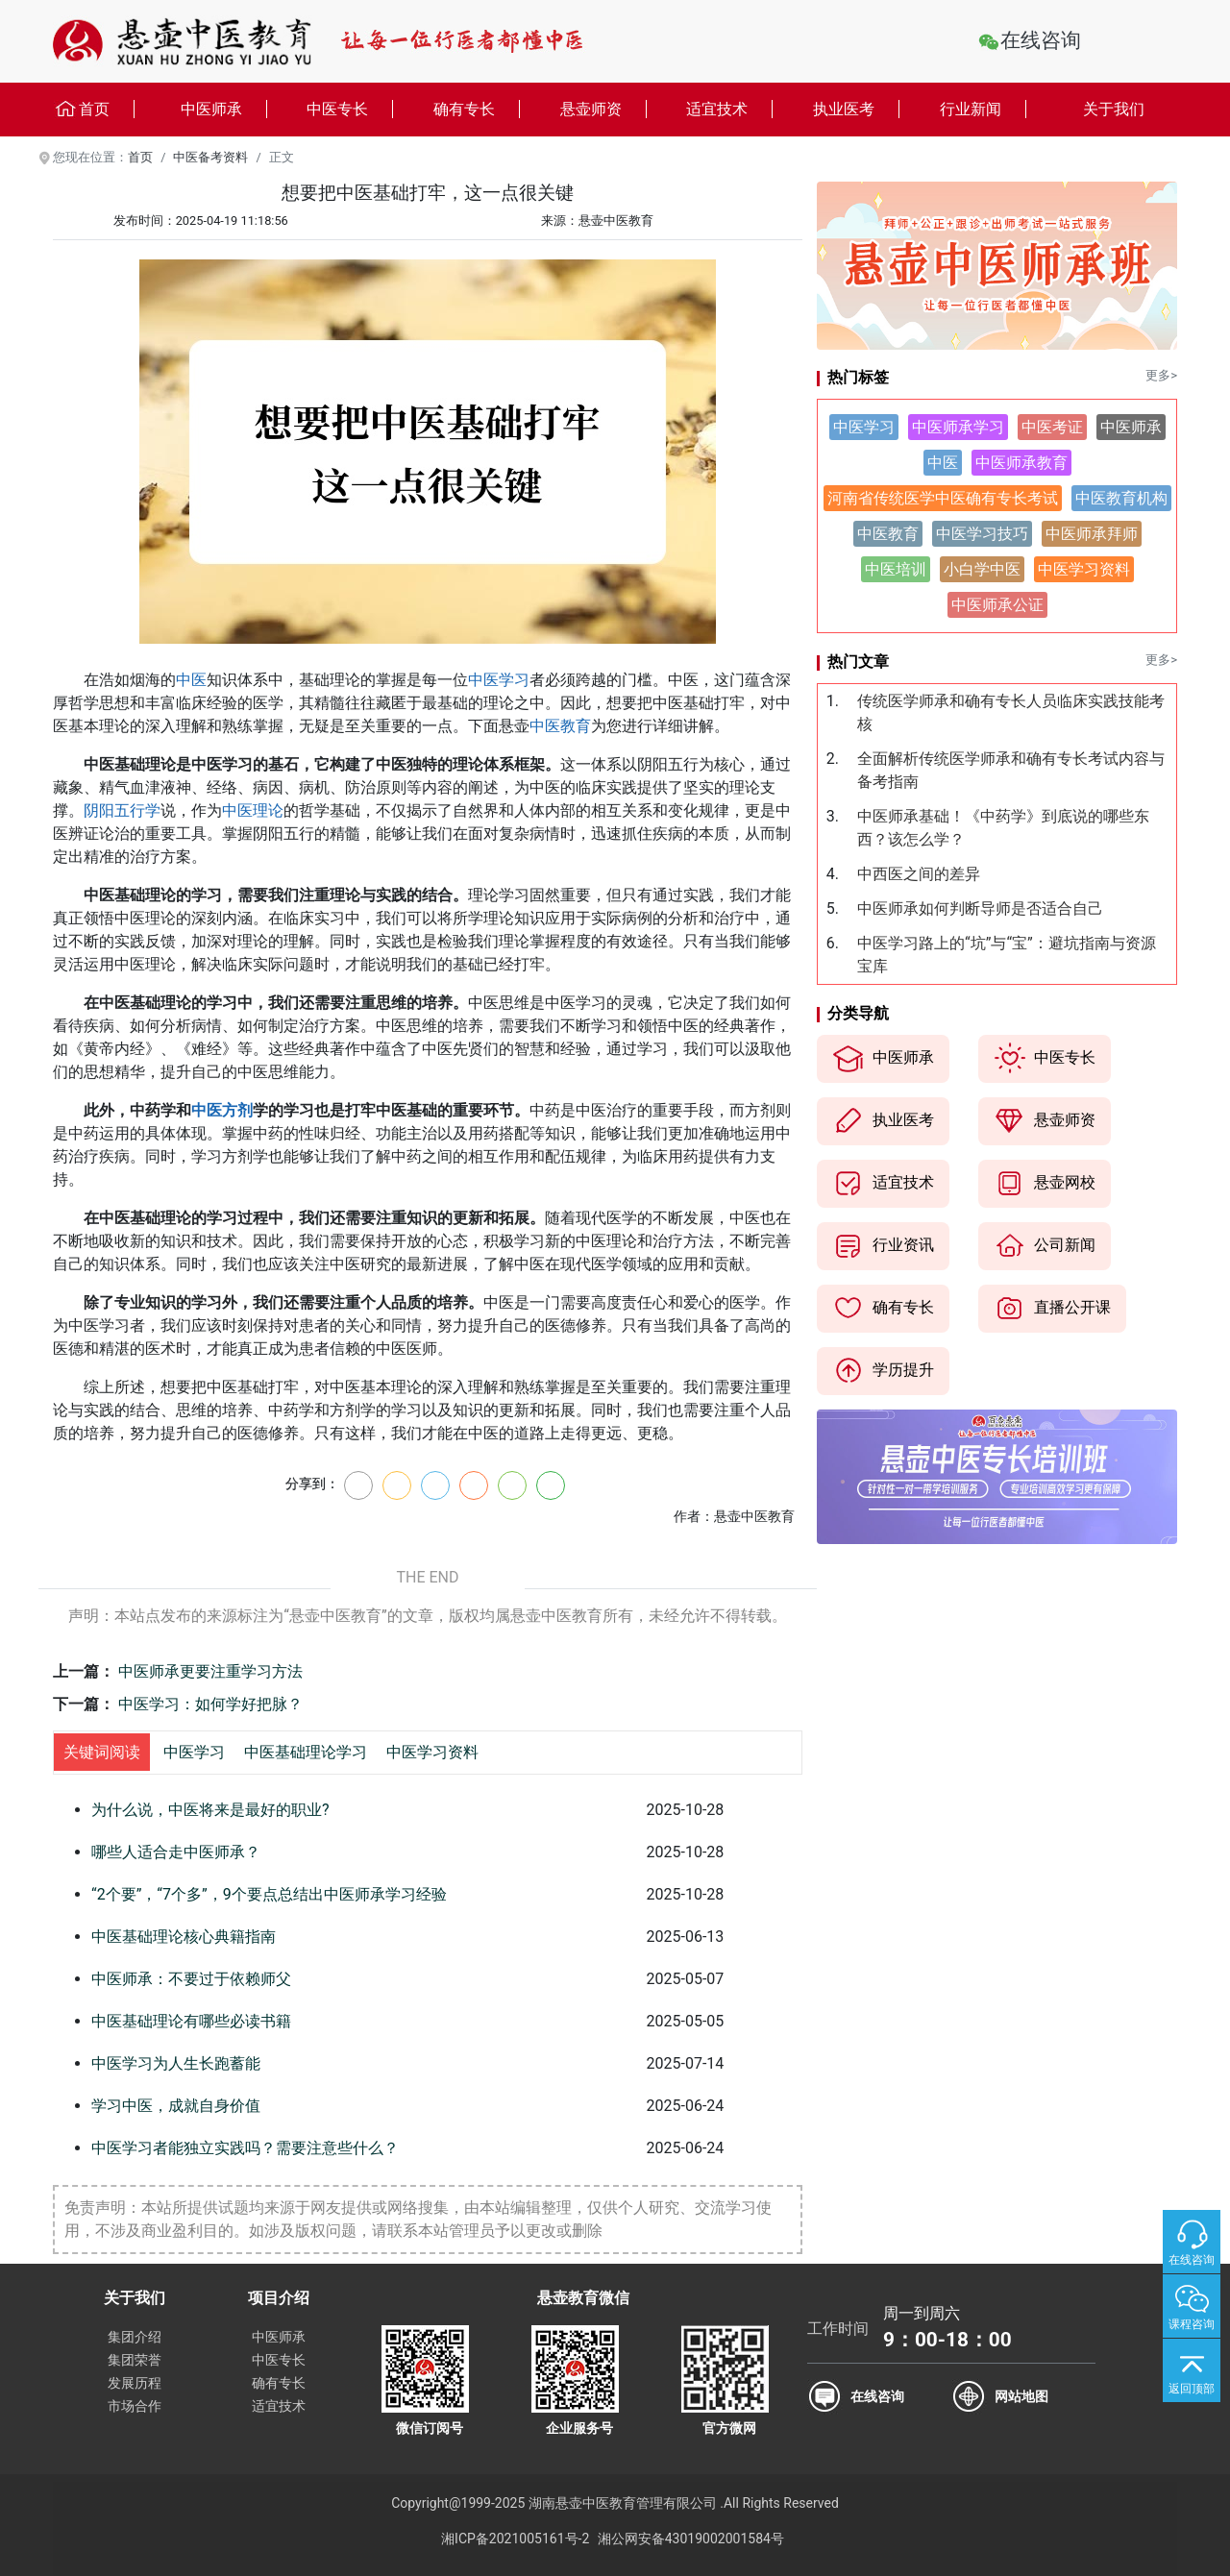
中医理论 (252, 810)
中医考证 (1052, 427)
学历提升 (883, 1371)
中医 (191, 680)
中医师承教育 (1021, 463)
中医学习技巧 (982, 534)
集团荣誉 (134, 2359)
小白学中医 (982, 569)
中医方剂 (222, 1110)
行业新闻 (983, 109)
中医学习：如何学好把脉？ (210, 1704)
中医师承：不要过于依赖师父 (191, 1979)
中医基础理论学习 (305, 1752)
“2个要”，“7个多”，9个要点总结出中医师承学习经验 (269, 1894)
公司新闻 (1044, 1246)
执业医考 (856, 109)
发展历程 (134, 2383)
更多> (1161, 375)
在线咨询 (1040, 40)
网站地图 (1021, 2396)
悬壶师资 (603, 109)
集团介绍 (134, 2336)
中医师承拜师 (1092, 534)
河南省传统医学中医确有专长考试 (942, 498)
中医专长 (350, 109)
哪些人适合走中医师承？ (175, 1852)
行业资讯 (883, 1246)
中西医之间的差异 (918, 874)
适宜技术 (729, 109)
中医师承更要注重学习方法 (210, 1671)
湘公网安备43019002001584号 (691, 2538)
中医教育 (560, 726)
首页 (94, 110)
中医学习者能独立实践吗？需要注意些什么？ (245, 2148)
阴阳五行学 (122, 810)
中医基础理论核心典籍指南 (183, 1936)
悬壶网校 (1044, 1183)
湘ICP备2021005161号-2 (515, 2538)
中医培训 (895, 569)
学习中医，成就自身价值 (175, 2106)
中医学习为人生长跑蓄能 (175, 2063)
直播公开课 (1052, 1308)
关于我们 (1113, 109)
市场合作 (134, 2406)
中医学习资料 (432, 1752)
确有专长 (476, 109)
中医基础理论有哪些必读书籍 (191, 2021)
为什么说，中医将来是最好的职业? (210, 1810)
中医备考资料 (210, 157)
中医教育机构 (1121, 498)
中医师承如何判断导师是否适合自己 (980, 908)
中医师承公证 (997, 605)
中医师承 (224, 109)
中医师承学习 (958, 427)
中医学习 (498, 680)
